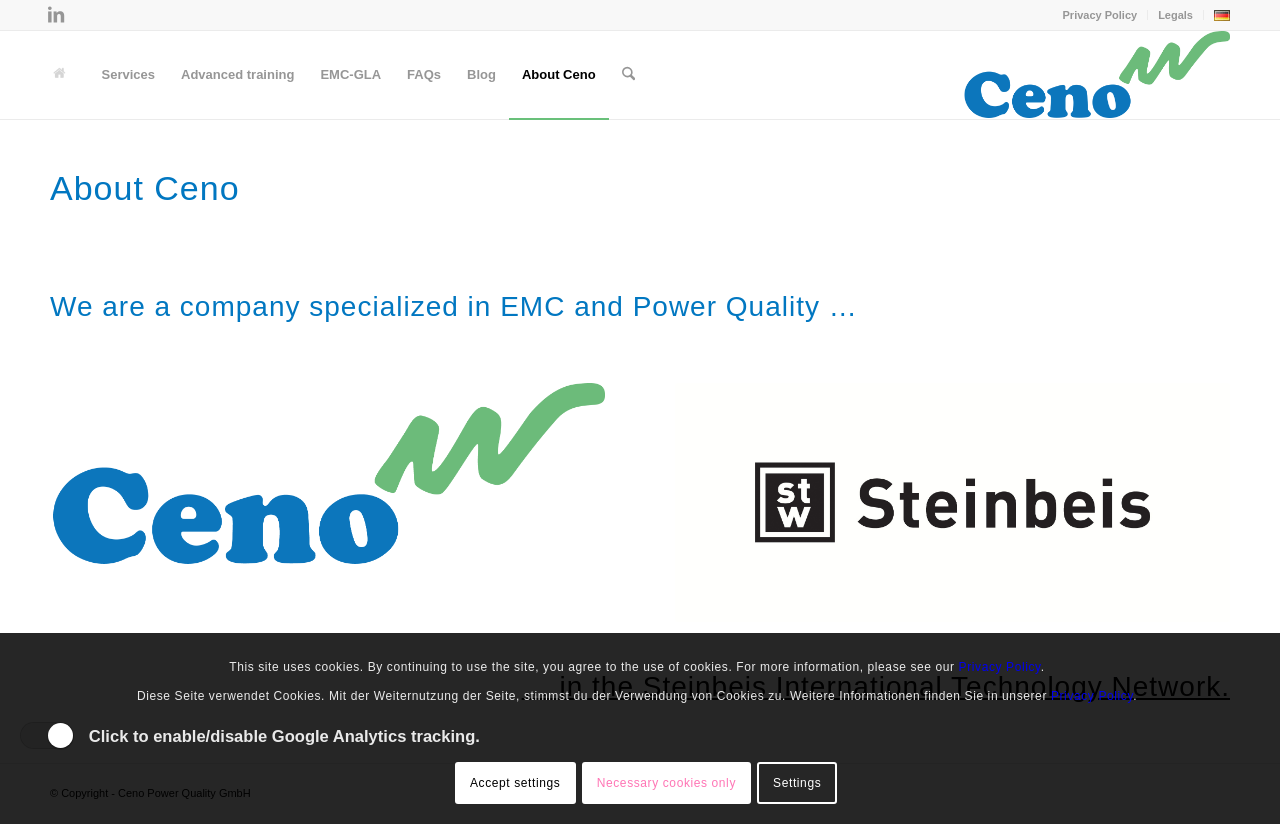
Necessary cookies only (666, 783)
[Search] (628, 75)
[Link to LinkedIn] (56, 15)
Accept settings (515, 783)
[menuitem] (1101, 15)
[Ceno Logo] (1096, 75)
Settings (797, 783)
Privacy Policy (1100, 15)
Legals (1175, 15)
